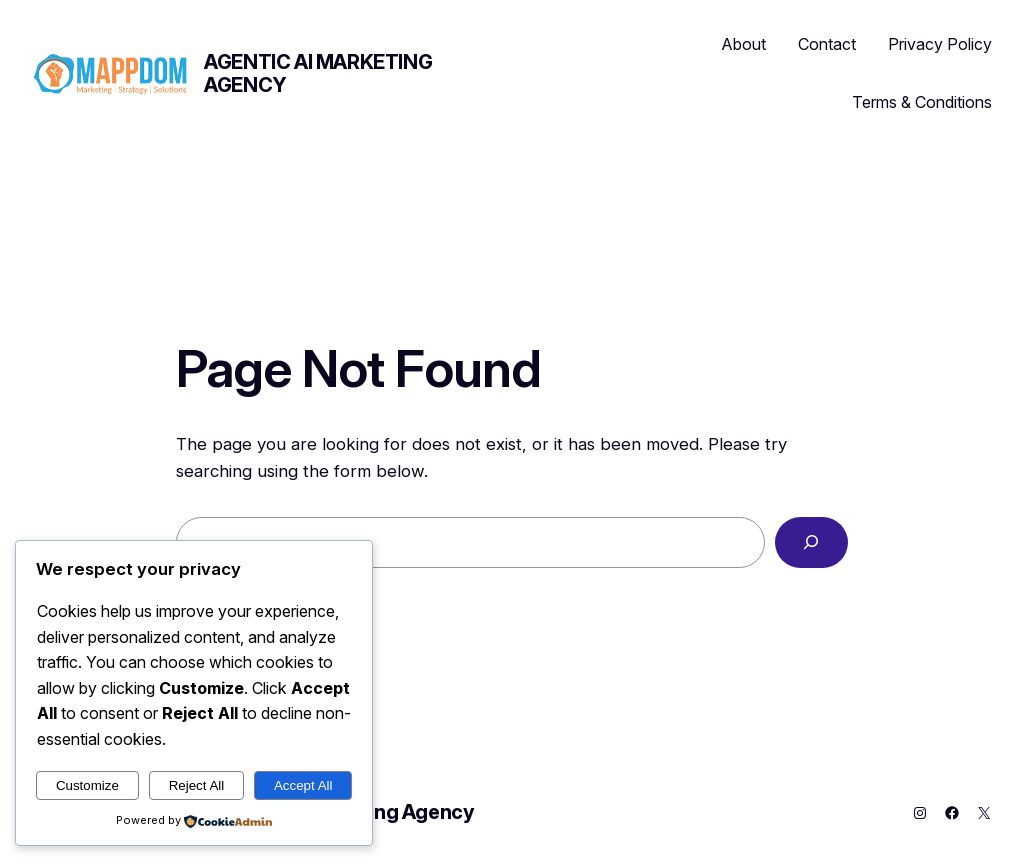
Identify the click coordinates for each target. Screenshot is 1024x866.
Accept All (303, 785)
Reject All (197, 785)
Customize (87, 785)
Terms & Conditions (922, 102)
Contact (827, 44)
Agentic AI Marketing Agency (318, 73)
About (744, 44)
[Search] (811, 542)
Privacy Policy (940, 44)
